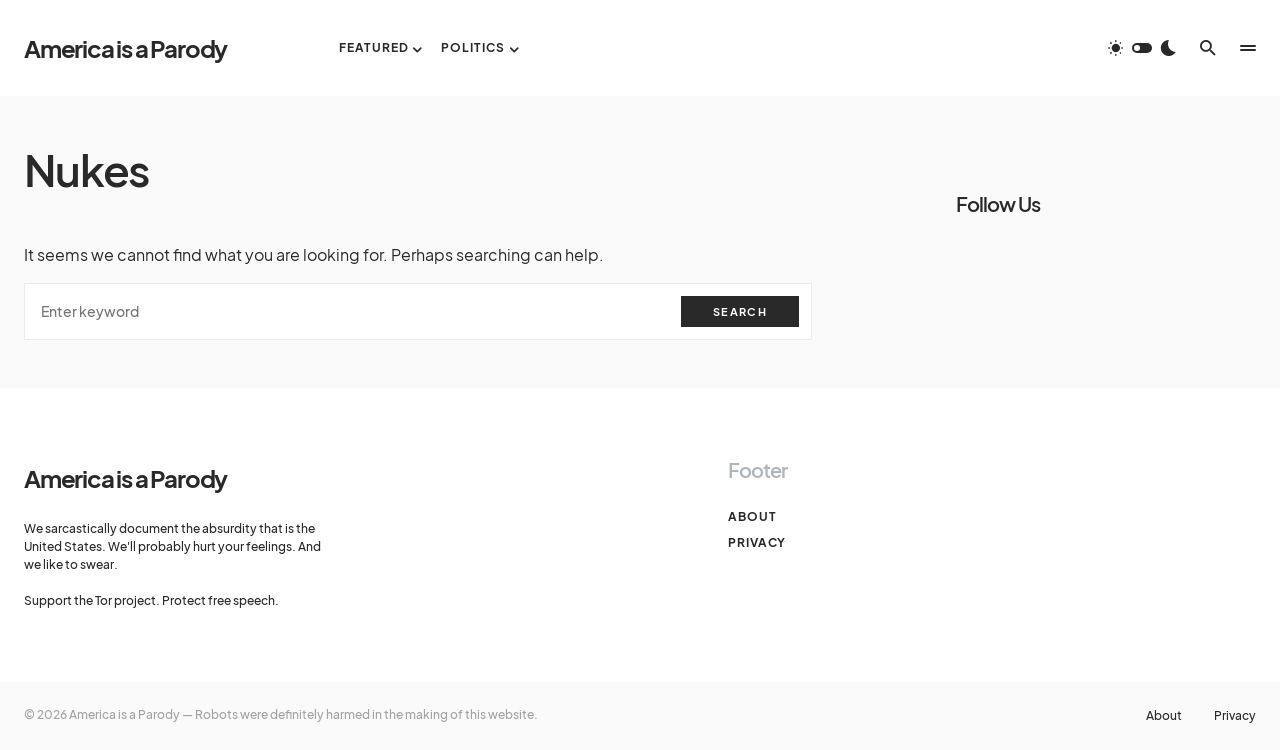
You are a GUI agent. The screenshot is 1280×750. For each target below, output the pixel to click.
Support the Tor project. (92, 600)
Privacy (757, 542)
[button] (1142, 48)
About (752, 516)
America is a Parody (125, 48)
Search (740, 311)
